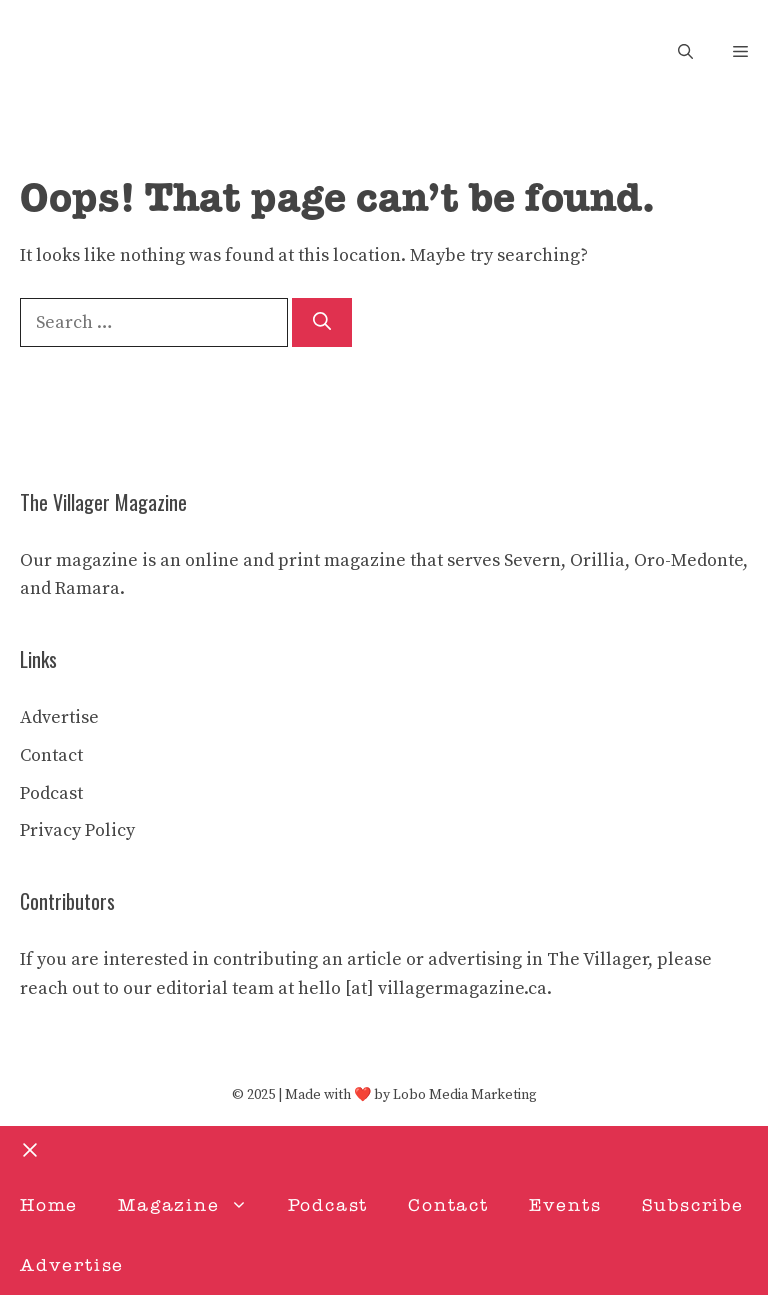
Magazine (192, 1205)
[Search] (322, 322)
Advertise (59, 717)
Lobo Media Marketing (465, 1095)
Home (49, 1205)
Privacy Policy (77, 830)
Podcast (51, 793)
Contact (51, 755)
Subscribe (693, 1205)
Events (565, 1205)
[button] (685, 52)
